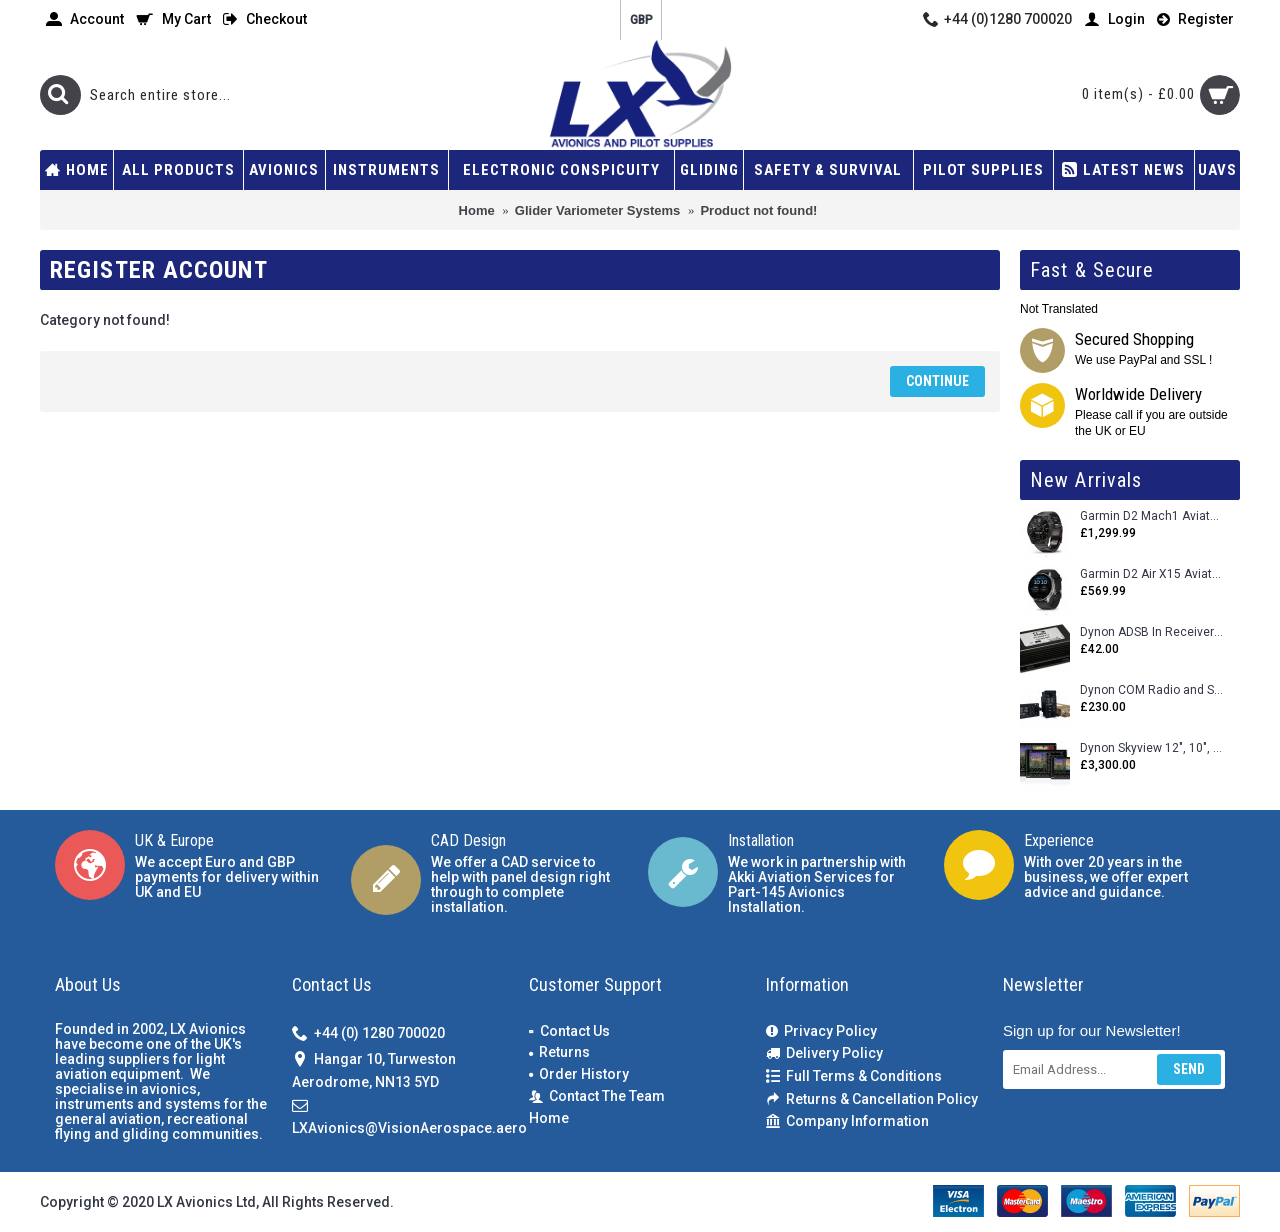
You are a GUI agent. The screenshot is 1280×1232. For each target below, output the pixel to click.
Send (1189, 1069)
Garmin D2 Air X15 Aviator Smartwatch (1152, 574)
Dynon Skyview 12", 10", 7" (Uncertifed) (1152, 748)
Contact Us (569, 1031)
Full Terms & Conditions (854, 1076)
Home (549, 1118)
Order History (579, 1074)
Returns (559, 1052)
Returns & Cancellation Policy (872, 1099)
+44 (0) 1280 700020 (368, 1034)
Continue (937, 381)
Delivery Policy (824, 1053)
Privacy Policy (821, 1031)
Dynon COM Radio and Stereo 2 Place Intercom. (1152, 690)
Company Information (847, 1121)
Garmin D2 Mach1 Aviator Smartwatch (1152, 516)
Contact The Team (597, 1096)
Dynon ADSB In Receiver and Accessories (1152, 632)
